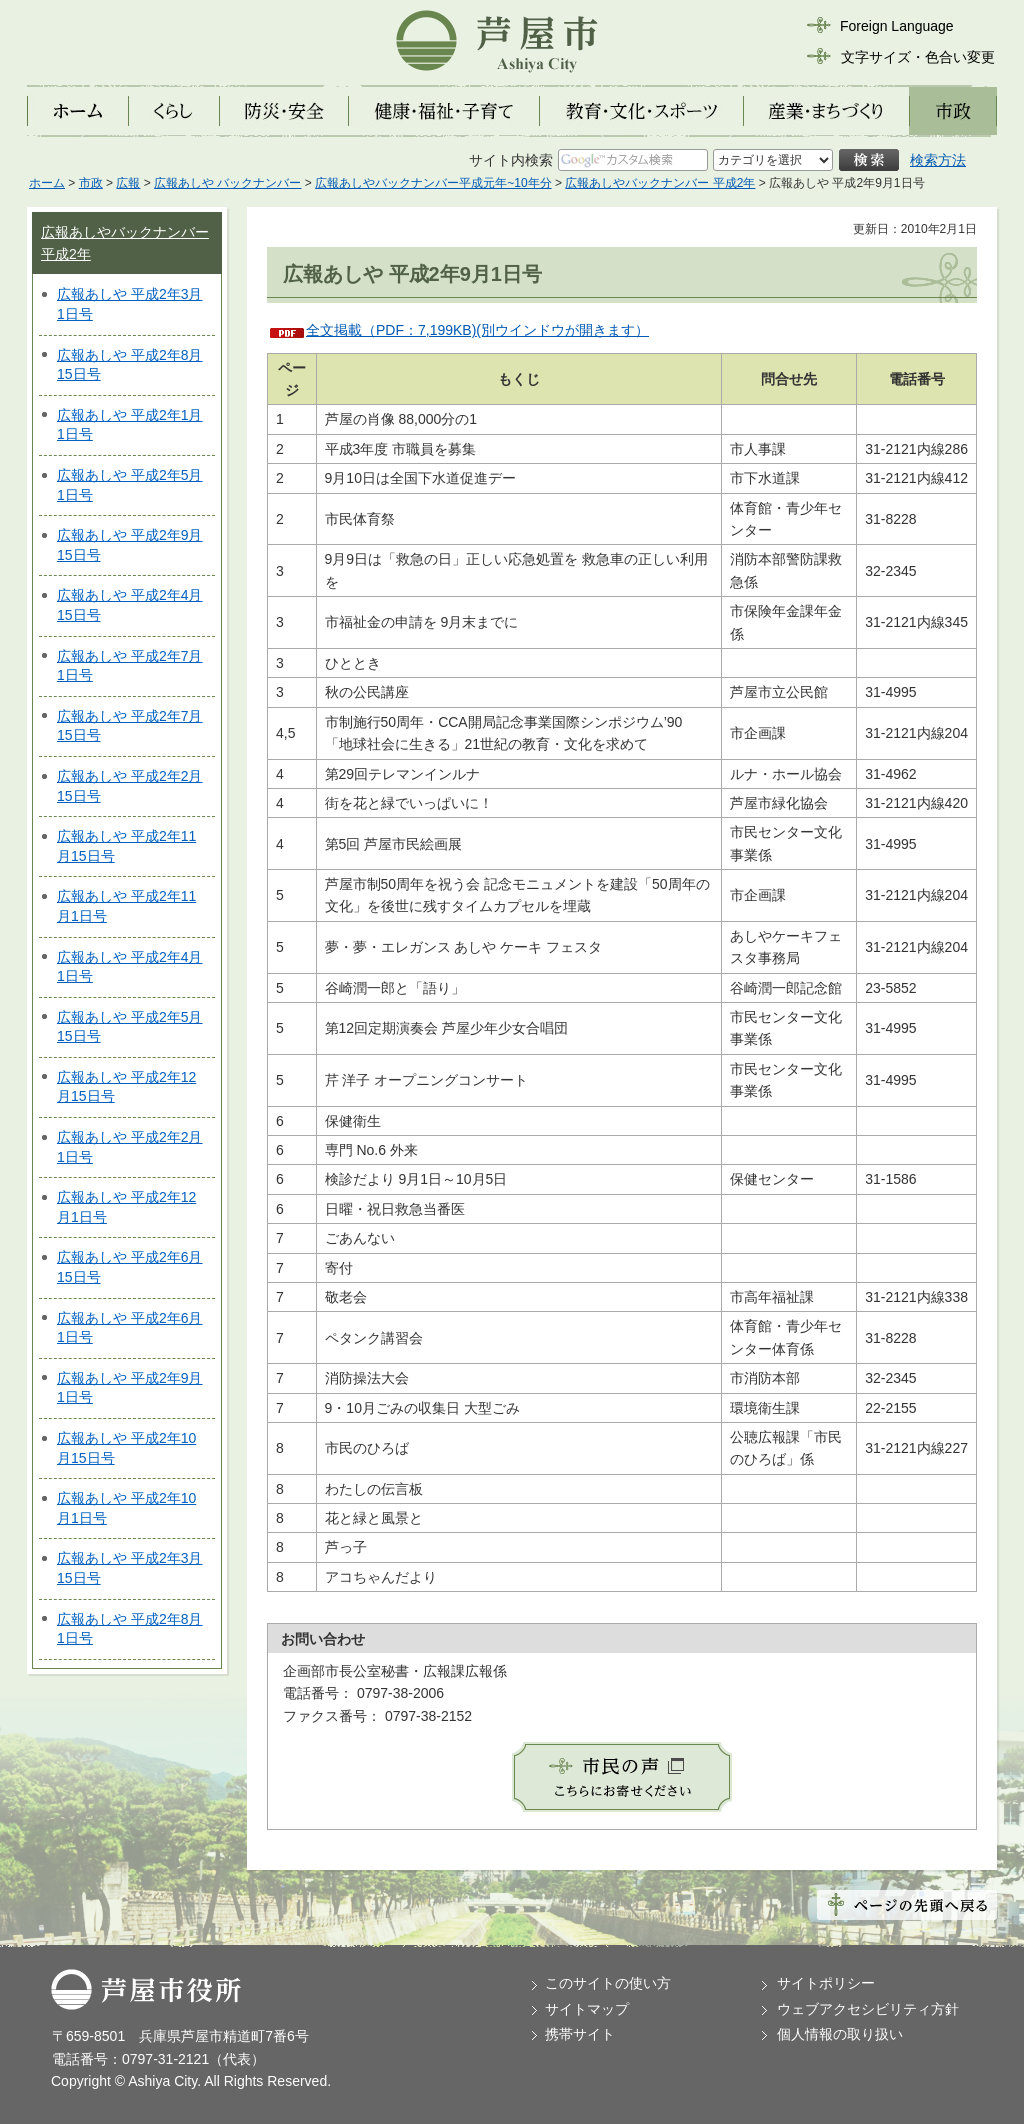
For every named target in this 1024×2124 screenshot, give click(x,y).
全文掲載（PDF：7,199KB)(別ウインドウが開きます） (477, 330)
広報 (128, 183)
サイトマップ (587, 2009)
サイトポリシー (826, 1983)
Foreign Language (897, 26)
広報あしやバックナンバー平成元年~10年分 (433, 183)
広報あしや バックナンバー (227, 183)
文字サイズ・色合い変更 (918, 57)
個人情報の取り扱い (840, 2034)
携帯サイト (580, 2034)
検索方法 (938, 160)
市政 (91, 183)
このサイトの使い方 (608, 1983)
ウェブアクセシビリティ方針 (868, 2009)
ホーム (47, 183)
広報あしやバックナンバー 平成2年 (660, 183)
